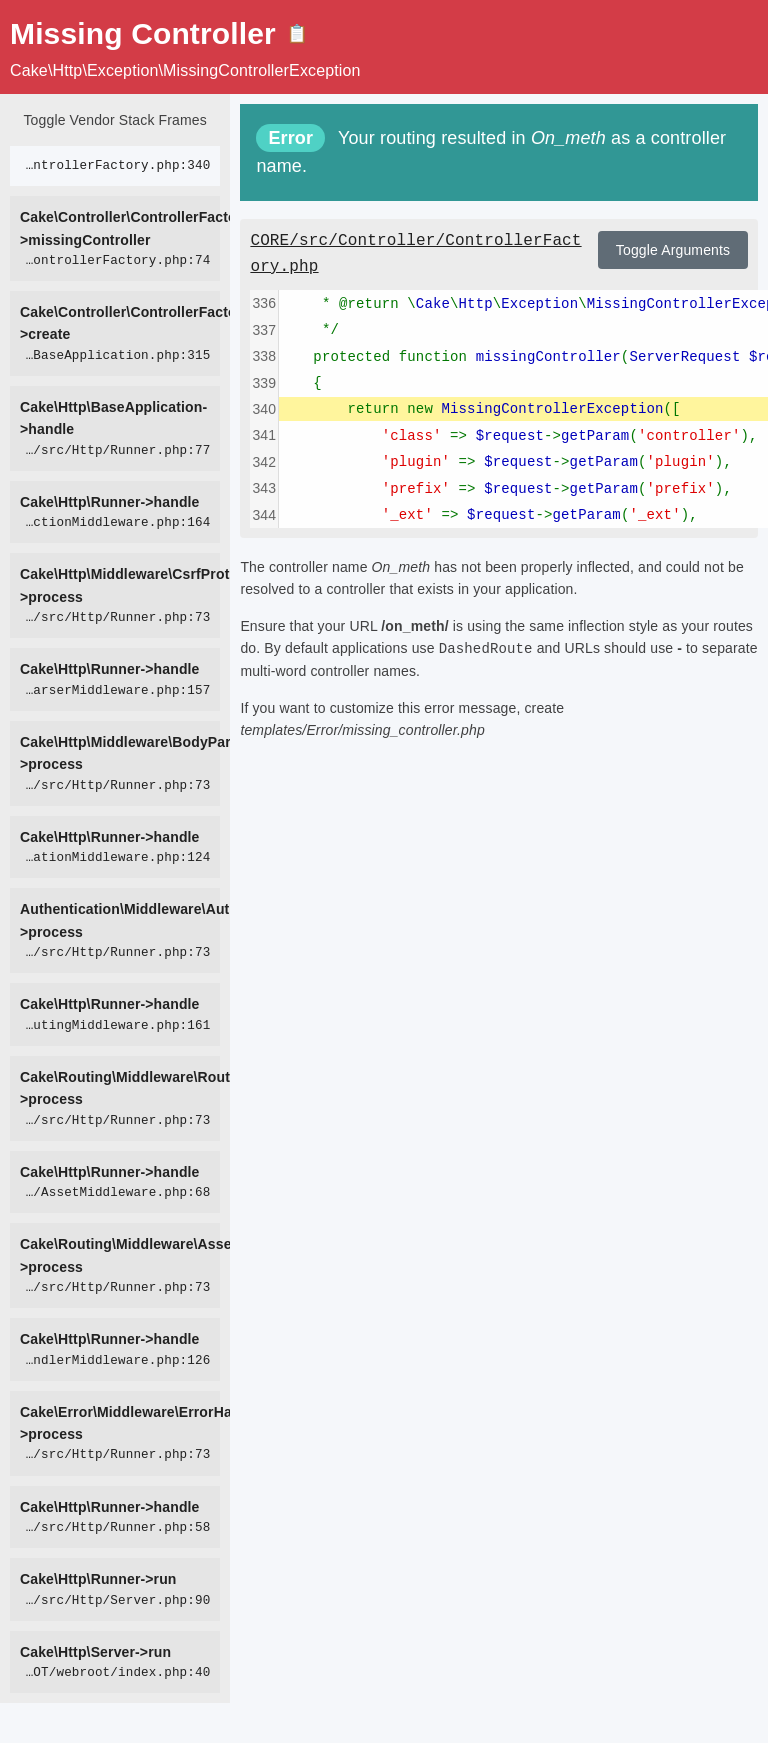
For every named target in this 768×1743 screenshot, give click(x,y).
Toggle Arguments (673, 250)
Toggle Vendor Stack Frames (114, 120)
